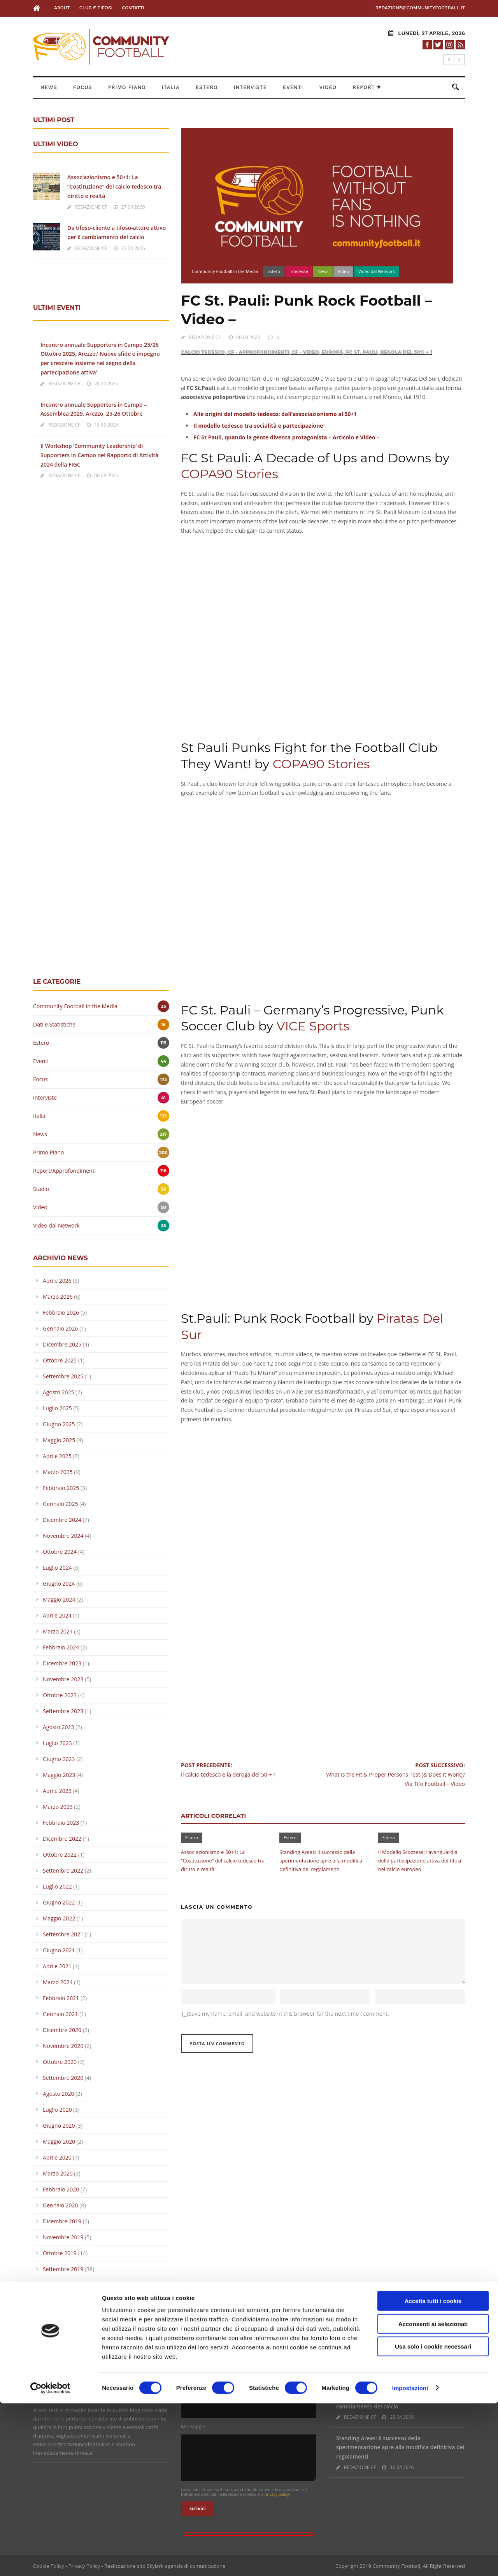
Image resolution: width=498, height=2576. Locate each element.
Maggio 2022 (59, 1918)
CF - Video (305, 352)
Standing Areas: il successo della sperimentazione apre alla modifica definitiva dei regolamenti (320, 1860)
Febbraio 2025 (61, 1488)
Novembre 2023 (63, 1679)
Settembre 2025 (63, 1376)
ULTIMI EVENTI (57, 307)
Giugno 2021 (59, 1950)
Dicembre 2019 (62, 2221)
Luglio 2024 (57, 1567)
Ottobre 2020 (60, 2061)
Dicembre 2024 (62, 1519)
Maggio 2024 (59, 1599)
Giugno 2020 (59, 2125)
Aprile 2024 (57, 1615)
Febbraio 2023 (61, 1822)
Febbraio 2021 (61, 1998)
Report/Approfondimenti (64, 1170)
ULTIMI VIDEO (55, 144)
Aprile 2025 (57, 1456)
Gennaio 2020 (60, 2205)
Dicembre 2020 (62, 2030)
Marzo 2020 (58, 2173)
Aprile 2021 (57, 1966)
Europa (332, 352)
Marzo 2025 (58, 1472)
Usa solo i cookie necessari (433, 2519)
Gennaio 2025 (60, 1503)
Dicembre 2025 (62, 1344)
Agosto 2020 (58, 2093)
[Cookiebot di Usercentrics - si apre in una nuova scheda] (50, 2561)
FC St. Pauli (361, 352)
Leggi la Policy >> (53, 2390)
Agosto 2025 (58, 1392)
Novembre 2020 (63, 2046)
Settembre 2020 (63, 2077)
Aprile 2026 (57, 1280)
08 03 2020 (248, 337)
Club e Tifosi (95, 7)
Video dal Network (376, 271)
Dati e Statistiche (54, 1024)
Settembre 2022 (63, 1870)
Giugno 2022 (59, 1902)
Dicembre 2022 (62, 1838)
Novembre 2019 (63, 2237)
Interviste (250, 87)
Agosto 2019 (58, 2285)
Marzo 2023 (58, 1806)
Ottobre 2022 (60, 1854)
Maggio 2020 (59, 2141)
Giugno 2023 (59, 1759)
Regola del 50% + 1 (406, 352)
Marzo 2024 (58, 1631)
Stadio (41, 1189)
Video (328, 87)
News (48, 87)
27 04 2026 (133, 207)
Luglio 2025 (57, 1408)
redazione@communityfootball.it (420, 7)
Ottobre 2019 (60, 2253)
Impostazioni (410, 2560)
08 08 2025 (106, 475)
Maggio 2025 (59, 1440)
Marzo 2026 (58, 1296)
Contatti (133, 7)
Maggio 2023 (59, 1775)
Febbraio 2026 (61, 1312)
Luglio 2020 (57, 2109)
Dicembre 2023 (62, 1663)
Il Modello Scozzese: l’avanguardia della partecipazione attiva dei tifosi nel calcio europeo (419, 1860)
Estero (207, 87)
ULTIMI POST (53, 120)
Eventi (293, 87)
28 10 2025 (106, 383)
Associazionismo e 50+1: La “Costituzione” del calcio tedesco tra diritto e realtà (223, 1860)
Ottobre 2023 (60, 1695)
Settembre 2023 (63, 1711)
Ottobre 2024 (60, 1551)
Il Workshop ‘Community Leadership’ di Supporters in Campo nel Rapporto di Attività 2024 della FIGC (99, 455)
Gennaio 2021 (60, 2014)
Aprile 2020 (57, 2157)
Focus (82, 87)
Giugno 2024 (59, 1583)
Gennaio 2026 (60, 1328)
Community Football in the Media (225, 271)
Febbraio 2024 (61, 1647)
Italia (171, 87)
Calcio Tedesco (203, 352)
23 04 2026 (133, 248)
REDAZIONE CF (205, 337)
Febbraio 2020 (61, 2189)
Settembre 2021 (63, 1934)
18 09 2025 (106, 424)
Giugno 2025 (59, 1424)
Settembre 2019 (63, 2269)
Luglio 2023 (57, 1743)
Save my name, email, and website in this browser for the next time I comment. (289, 2013)
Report (366, 87)
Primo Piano (127, 87)
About (62, 7)
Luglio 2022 (57, 1886)
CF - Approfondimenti (258, 352)
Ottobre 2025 (60, 1360)
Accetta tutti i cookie (433, 2473)
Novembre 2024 (63, 1535)
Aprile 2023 (57, 1790)
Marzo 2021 (58, 1982)
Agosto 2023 (58, 1727)
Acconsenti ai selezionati (433, 2496)
